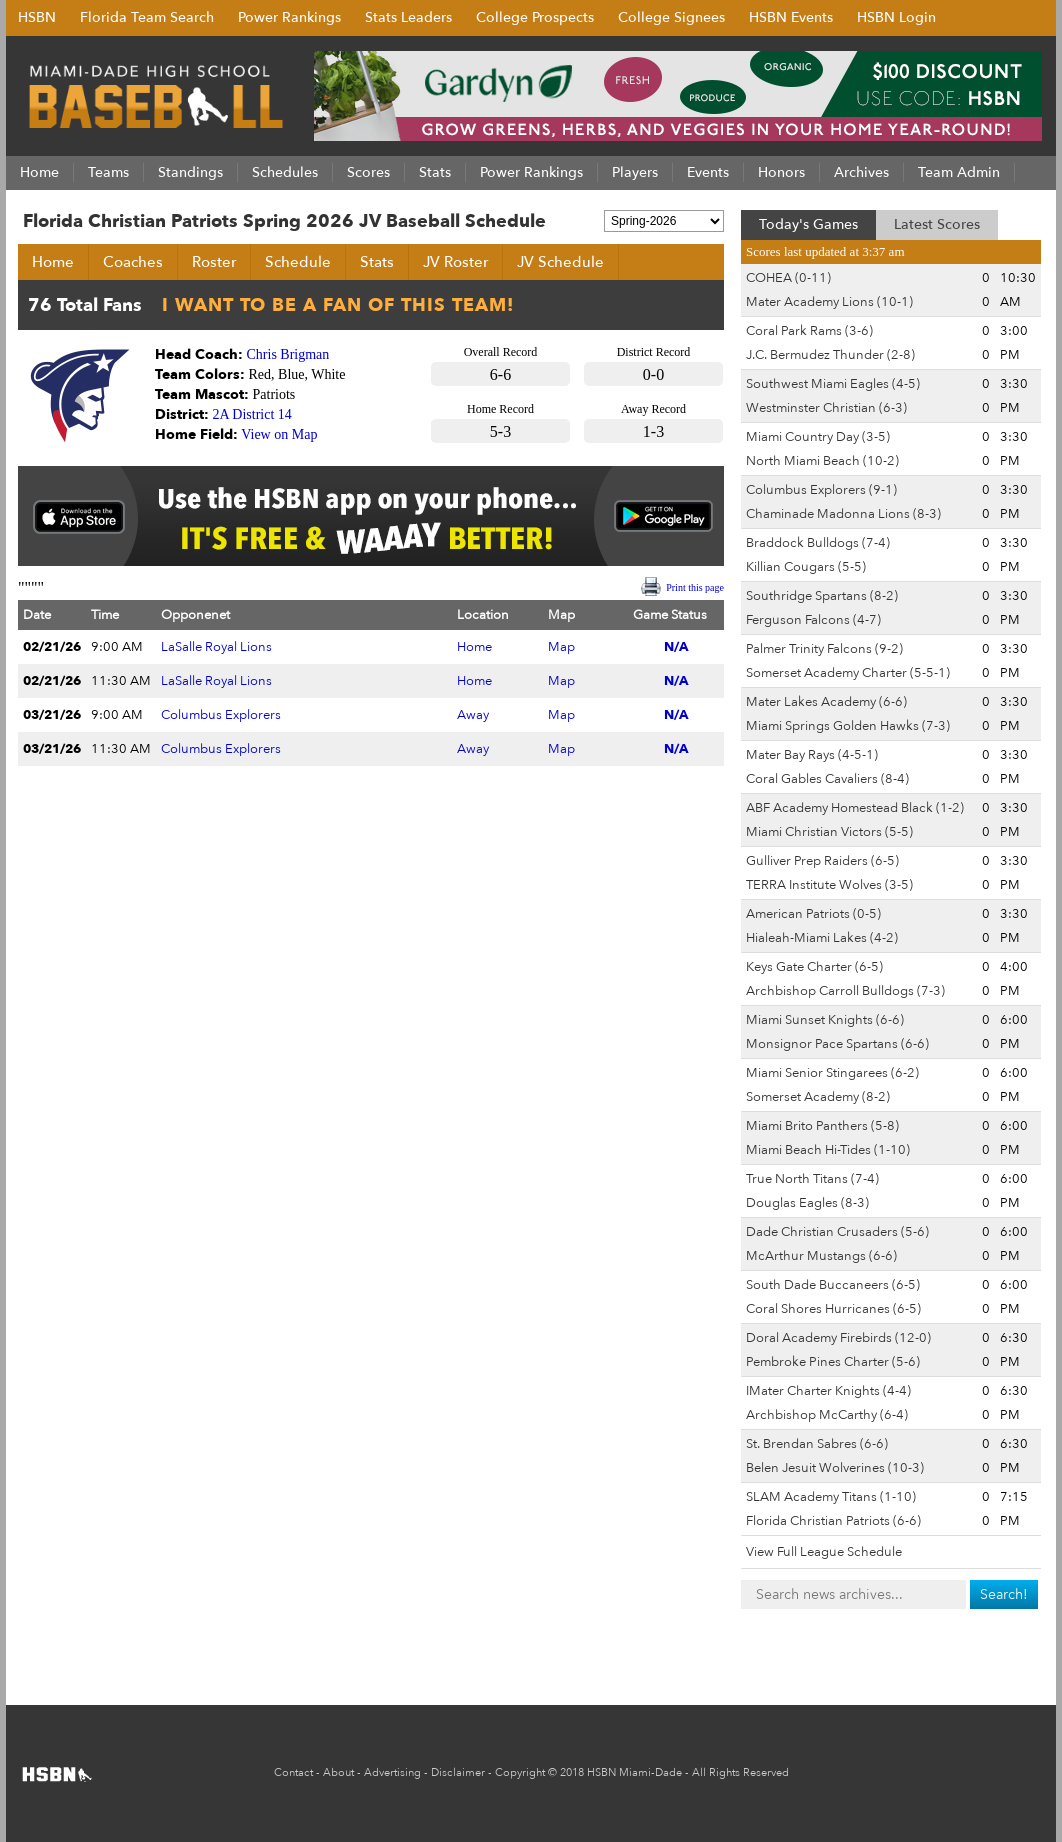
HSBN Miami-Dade (634, 1772)
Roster (214, 262)
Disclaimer (458, 1772)
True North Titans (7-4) (812, 1179)
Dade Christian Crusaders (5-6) (837, 1232)
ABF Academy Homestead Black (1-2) (855, 808)
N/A (676, 647)
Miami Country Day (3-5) (818, 437)
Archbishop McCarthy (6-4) (827, 1415)
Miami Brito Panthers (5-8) (822, 1126)
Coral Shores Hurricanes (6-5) (833, 1309)
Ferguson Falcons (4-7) (813, 620)
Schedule (298, 262)
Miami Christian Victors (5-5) (829, 832)
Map (561, 647)
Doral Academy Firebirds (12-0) (838, 1338)
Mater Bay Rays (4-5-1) (812, 755)
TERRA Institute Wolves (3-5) (829, 885)
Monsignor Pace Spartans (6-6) (837, 1044)
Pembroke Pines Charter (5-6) (833, 1362)
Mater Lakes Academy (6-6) (826, 702)
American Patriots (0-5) (813, 914)
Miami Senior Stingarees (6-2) (832, 1073)
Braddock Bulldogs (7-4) (818, 543)
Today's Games (808, 224)
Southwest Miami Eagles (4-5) (833, 384)
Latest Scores (937, 224)
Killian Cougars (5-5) (806, 567)
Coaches (133, 262)
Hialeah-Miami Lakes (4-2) (822, 938)
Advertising (392, 1772)
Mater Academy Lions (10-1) (829, 302)
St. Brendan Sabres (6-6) (817, 1444)
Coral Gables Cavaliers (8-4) (827, 779)
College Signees (671, 17)
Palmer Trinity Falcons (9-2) (824, 649)
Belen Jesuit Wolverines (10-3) (835, 1468)
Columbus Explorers (221, 715)
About (338, 1772)
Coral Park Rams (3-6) (809, 331)
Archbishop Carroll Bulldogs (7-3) (845, 991)
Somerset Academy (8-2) (818, 1097)
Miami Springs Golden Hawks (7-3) (848, 726)
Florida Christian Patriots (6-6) (833, 1521)
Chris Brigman (288, 354)
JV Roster (455, 262)
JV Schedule (560, 262)
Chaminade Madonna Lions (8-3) (843, 514)
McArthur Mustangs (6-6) (821, 1256)
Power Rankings (289, 17)
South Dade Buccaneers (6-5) (833, 1285)
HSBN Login (896, 17)
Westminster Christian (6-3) (826, 408)
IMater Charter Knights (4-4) (828, 1391)
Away (473, 715)
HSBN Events (791, 17)
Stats (377, 262)
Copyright (520, 1772)
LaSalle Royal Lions (216, 647)
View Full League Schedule (824, 1552)
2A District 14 (252, 414)
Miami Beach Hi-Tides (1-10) (828, 1150)
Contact (293, 1772)
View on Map (279, 434)
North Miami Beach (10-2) (822, 461)
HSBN (37, 17)
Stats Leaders (408, 17)
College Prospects (535, 17)
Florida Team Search (147, 17)
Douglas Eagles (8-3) (807, 1203)
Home (53, 262)
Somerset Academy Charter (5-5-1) (848, 673)
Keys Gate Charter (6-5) (814, 967)
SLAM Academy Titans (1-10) (831, 1497)
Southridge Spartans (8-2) (822, 596)
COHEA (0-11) (788, 278)
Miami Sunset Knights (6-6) (825, 1020)
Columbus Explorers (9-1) (821, 490)
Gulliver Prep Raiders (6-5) (822, 861)
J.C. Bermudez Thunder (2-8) (830, 355)
